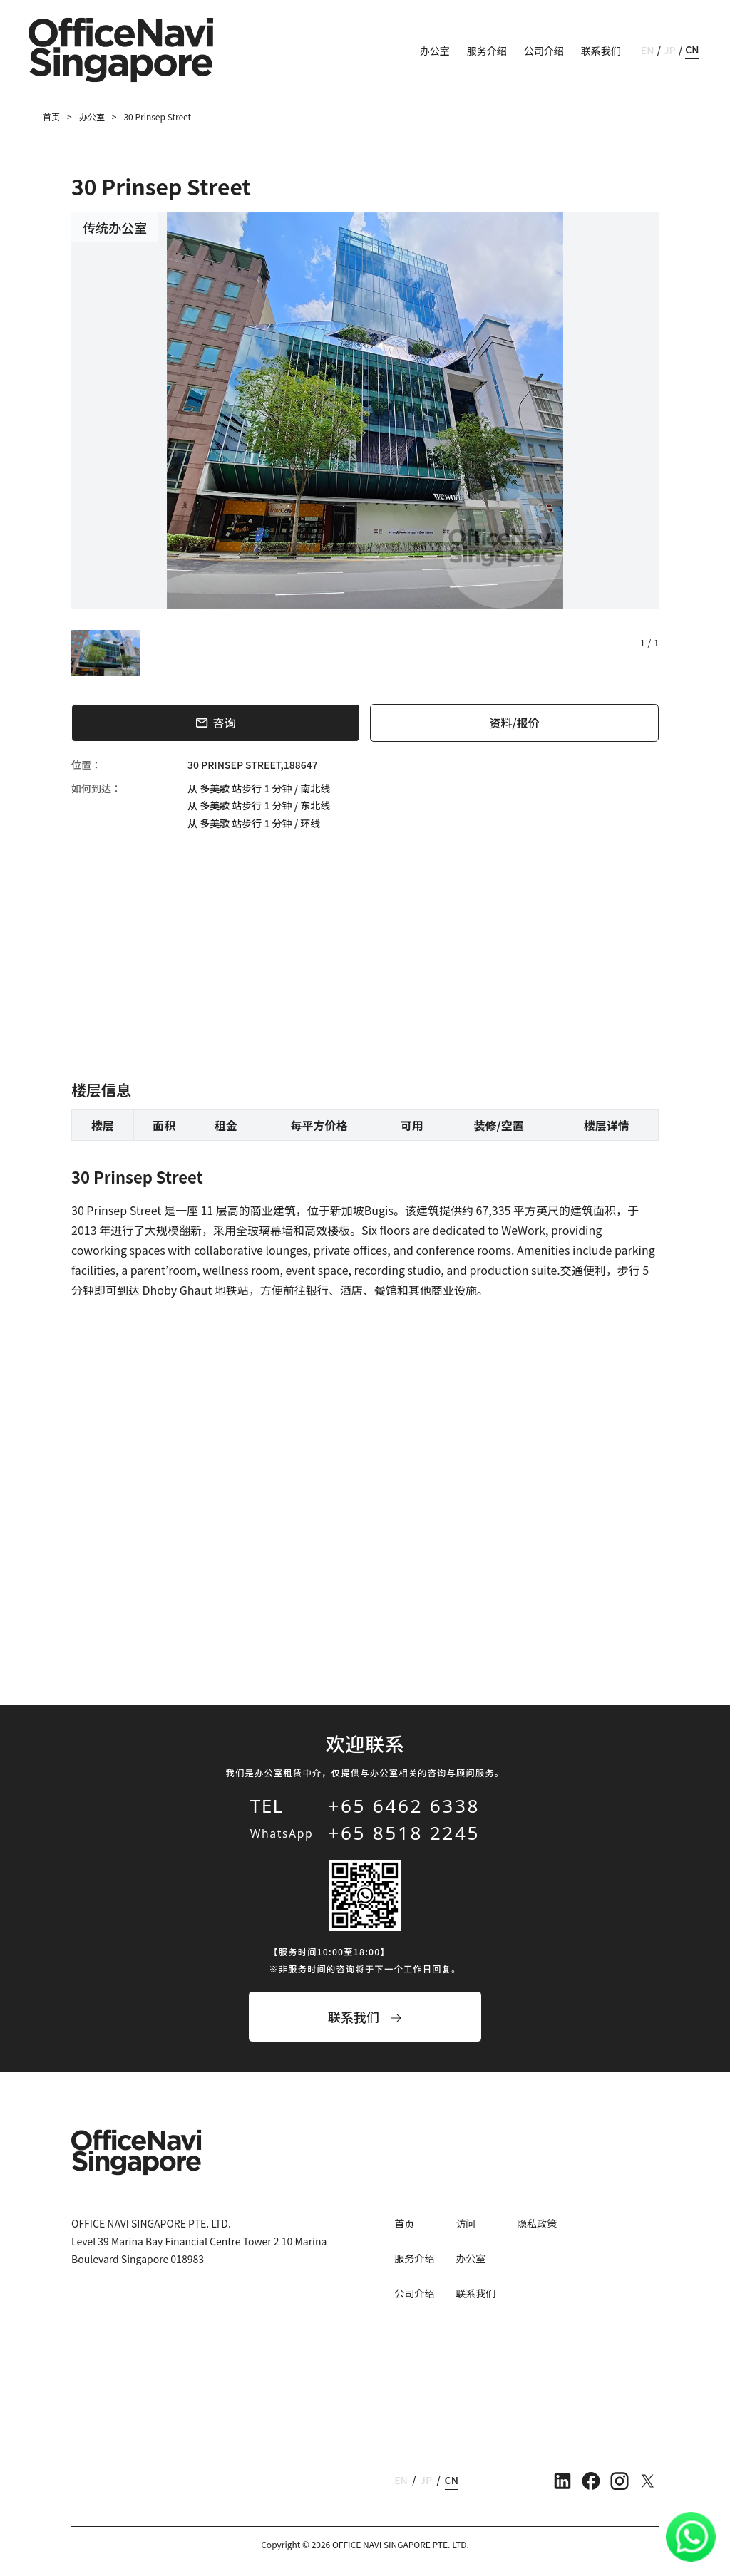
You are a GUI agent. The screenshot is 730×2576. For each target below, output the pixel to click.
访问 (465, 2223)
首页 (51, 116)
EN (647, 50)
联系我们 (601, 50)
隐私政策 (537, 2223)
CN (692, 49)
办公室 (435, 50)
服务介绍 (487, 50)
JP (670, 50)
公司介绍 (544, 50)
